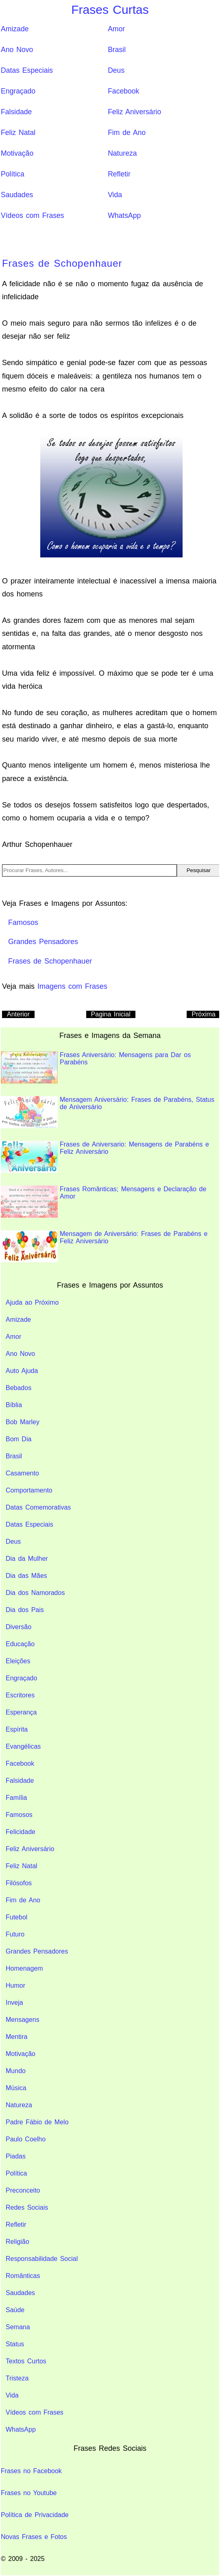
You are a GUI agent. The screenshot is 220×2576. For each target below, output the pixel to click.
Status (15, 2344)
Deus (116, 70)
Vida (115, 195)
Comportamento (29, 1490)
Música (16, 2087)
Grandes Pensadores (37, 1951)
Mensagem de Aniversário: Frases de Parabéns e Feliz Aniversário (104, 1246)
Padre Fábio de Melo (37, 2122)
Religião (17, 2241)
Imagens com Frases (72, 986)
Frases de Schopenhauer (62, 263)
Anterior (18, 1014)
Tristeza (17, 2378)
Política (12, 174)
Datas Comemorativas (38, 1507)
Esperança (21, 1712)
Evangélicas (23, 1746)
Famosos (19, 1814)
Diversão (18, 1626)
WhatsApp (124, 215)
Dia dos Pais (25, 1609)
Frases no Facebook (31, 2470)
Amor (116, 29)
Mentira (16, 2036)
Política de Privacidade (35, 2514)
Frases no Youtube (29, 2492)
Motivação (17, 153)
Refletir (119, 174)
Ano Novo (17, 50)
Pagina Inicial (111, 1014)
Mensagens (22, 2019)
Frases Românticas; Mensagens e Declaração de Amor (103, 1202)
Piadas (16, 2156)
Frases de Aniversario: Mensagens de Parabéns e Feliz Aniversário (105, 1157)
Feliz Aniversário (134, 112)
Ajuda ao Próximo (32, 1302)
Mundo (16, 2070)
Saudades (17, 195)
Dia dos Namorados (35, 1592)
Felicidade (20, 1831)
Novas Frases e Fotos (34, 2536)
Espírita (17, 1729)
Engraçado (18, 91)
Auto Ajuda (22, 1370)
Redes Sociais (27, 2207)
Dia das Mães (26, 1575)
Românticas (23, 2275)
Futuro (15, 1934)
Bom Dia (18, 1439)
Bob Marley (22, 1422)
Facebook (123, 91)
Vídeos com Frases (32, 215)
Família (16, 1797)
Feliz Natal (18, 132)
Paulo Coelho (26, 2139)
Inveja (14, 2002)
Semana (18, 2327)
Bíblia (14, 1404)
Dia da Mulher (27, 1558)
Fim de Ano (127, 132)
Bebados (18, 1387)
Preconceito (23, 2190)
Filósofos (19, 1883)
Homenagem (24, 1968)
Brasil (117, 50)
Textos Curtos (26, 2361)
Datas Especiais (27, 70)
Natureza (122, 153)
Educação (20, 1643)
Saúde (15, 2309)
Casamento (22, 1473)
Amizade (14, 29)
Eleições (18, 1661)
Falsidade (16, 112)
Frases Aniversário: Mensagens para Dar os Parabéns (96, 1067)
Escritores (20, 1695)
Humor (15, 1985)
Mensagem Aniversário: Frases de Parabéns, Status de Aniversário (107, 1112)
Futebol (16, 1917)
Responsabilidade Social (42, 2258)
